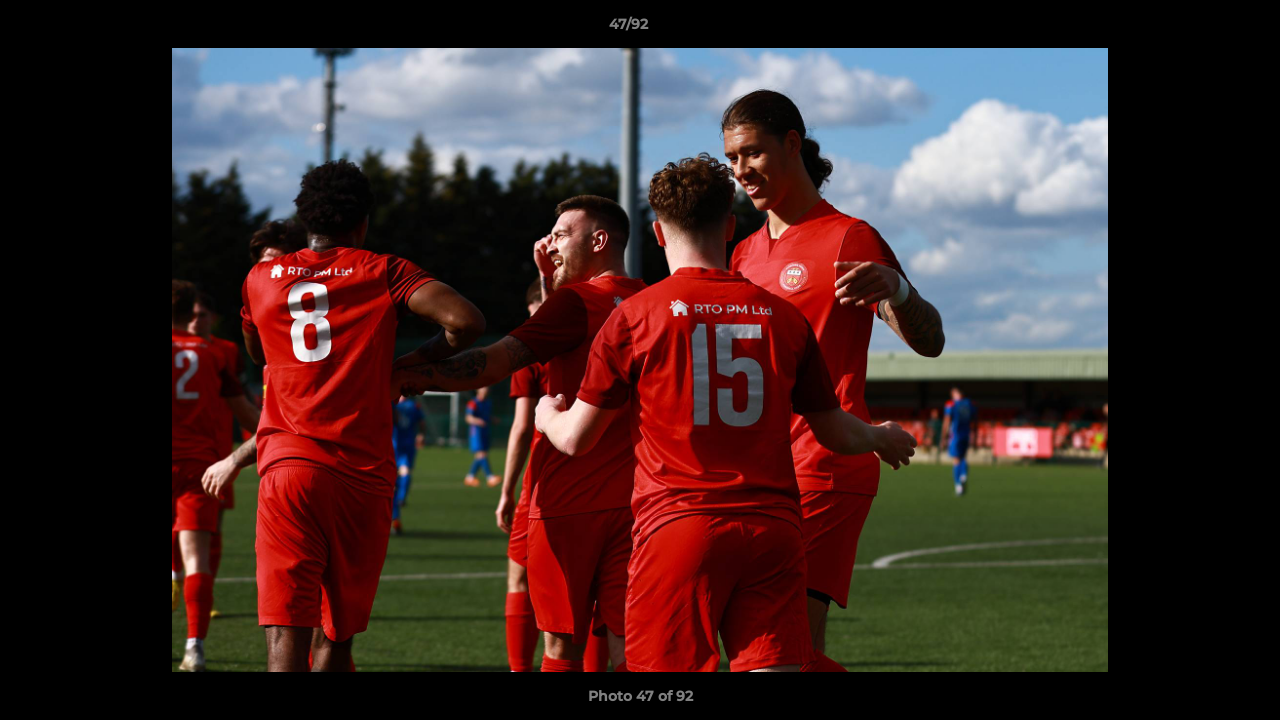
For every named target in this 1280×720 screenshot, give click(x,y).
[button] (1196, 29)
